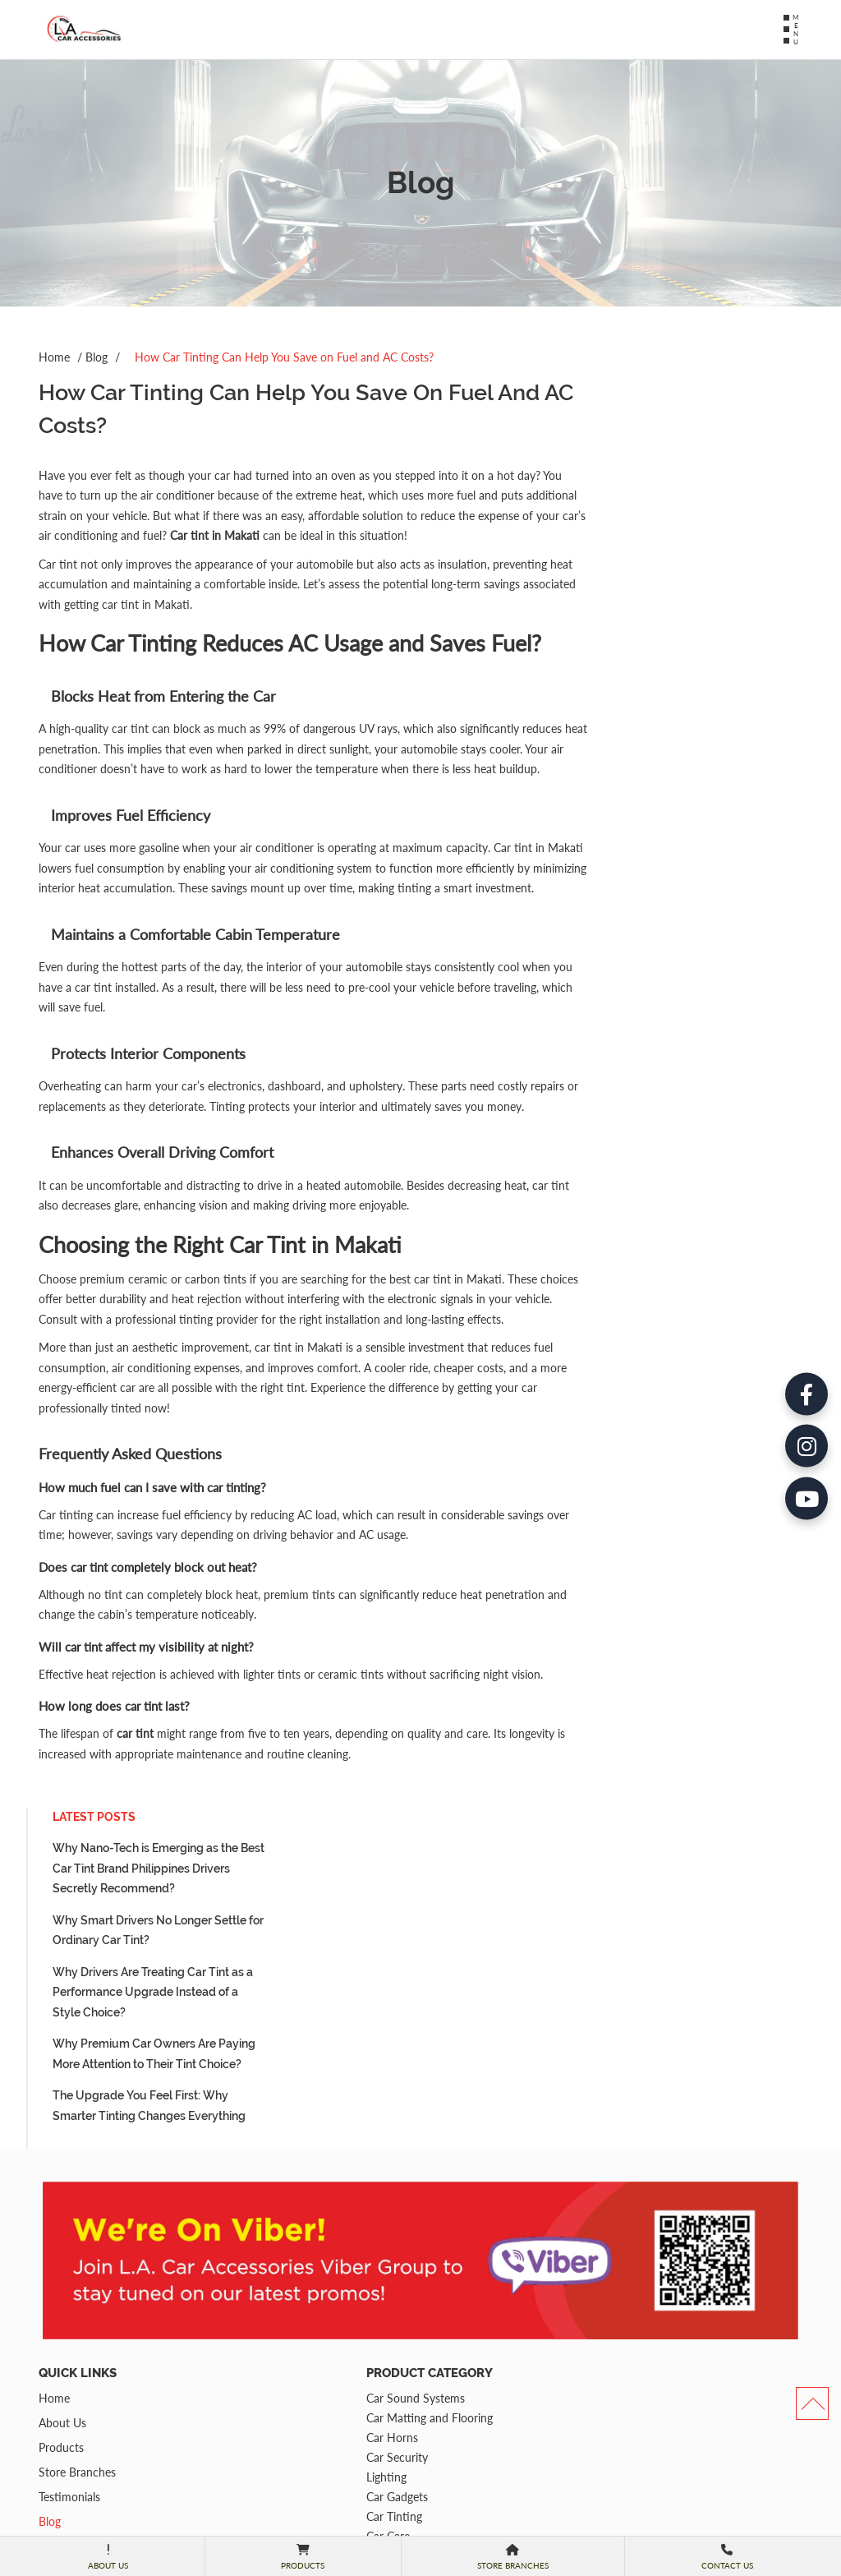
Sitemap (59, 2393)
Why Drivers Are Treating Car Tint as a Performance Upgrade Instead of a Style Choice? (678, 531)
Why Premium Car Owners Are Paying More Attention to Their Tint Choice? (679, 593)
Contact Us (67, 2369)
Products (61, 2270)
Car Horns (261, 2260)
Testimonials (69, 2319)
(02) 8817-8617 (491, 2296)
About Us (62, 2245)
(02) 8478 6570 (491, 2465)
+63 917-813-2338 (500, 2331)
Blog (96, 357)
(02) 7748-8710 (491, 2448)
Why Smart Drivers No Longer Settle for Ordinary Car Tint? (683, 469)
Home (54, 357)
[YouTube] (803, 1344)
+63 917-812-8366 (500, 2348)
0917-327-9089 (492, 2482)
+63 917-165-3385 (500, 2365)
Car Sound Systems (285, 2221)
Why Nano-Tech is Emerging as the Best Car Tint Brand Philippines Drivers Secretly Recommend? (684, 407)
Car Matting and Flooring (299, 2240)
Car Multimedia (275, 2378)
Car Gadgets (266, 2319)
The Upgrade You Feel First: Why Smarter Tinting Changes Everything (674, 644)
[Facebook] (803, 1232)
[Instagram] (803, 1288)
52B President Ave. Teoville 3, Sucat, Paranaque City (510, 2406)
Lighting (256, 2299)
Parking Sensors (275, 2398)
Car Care (257, 2359)
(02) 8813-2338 (491, 2314)
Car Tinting (264, 2339)
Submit (716, 2522)
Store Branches (77, 2295)
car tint (135, 1887)
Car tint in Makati (383, 535)
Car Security (266, 2280)
